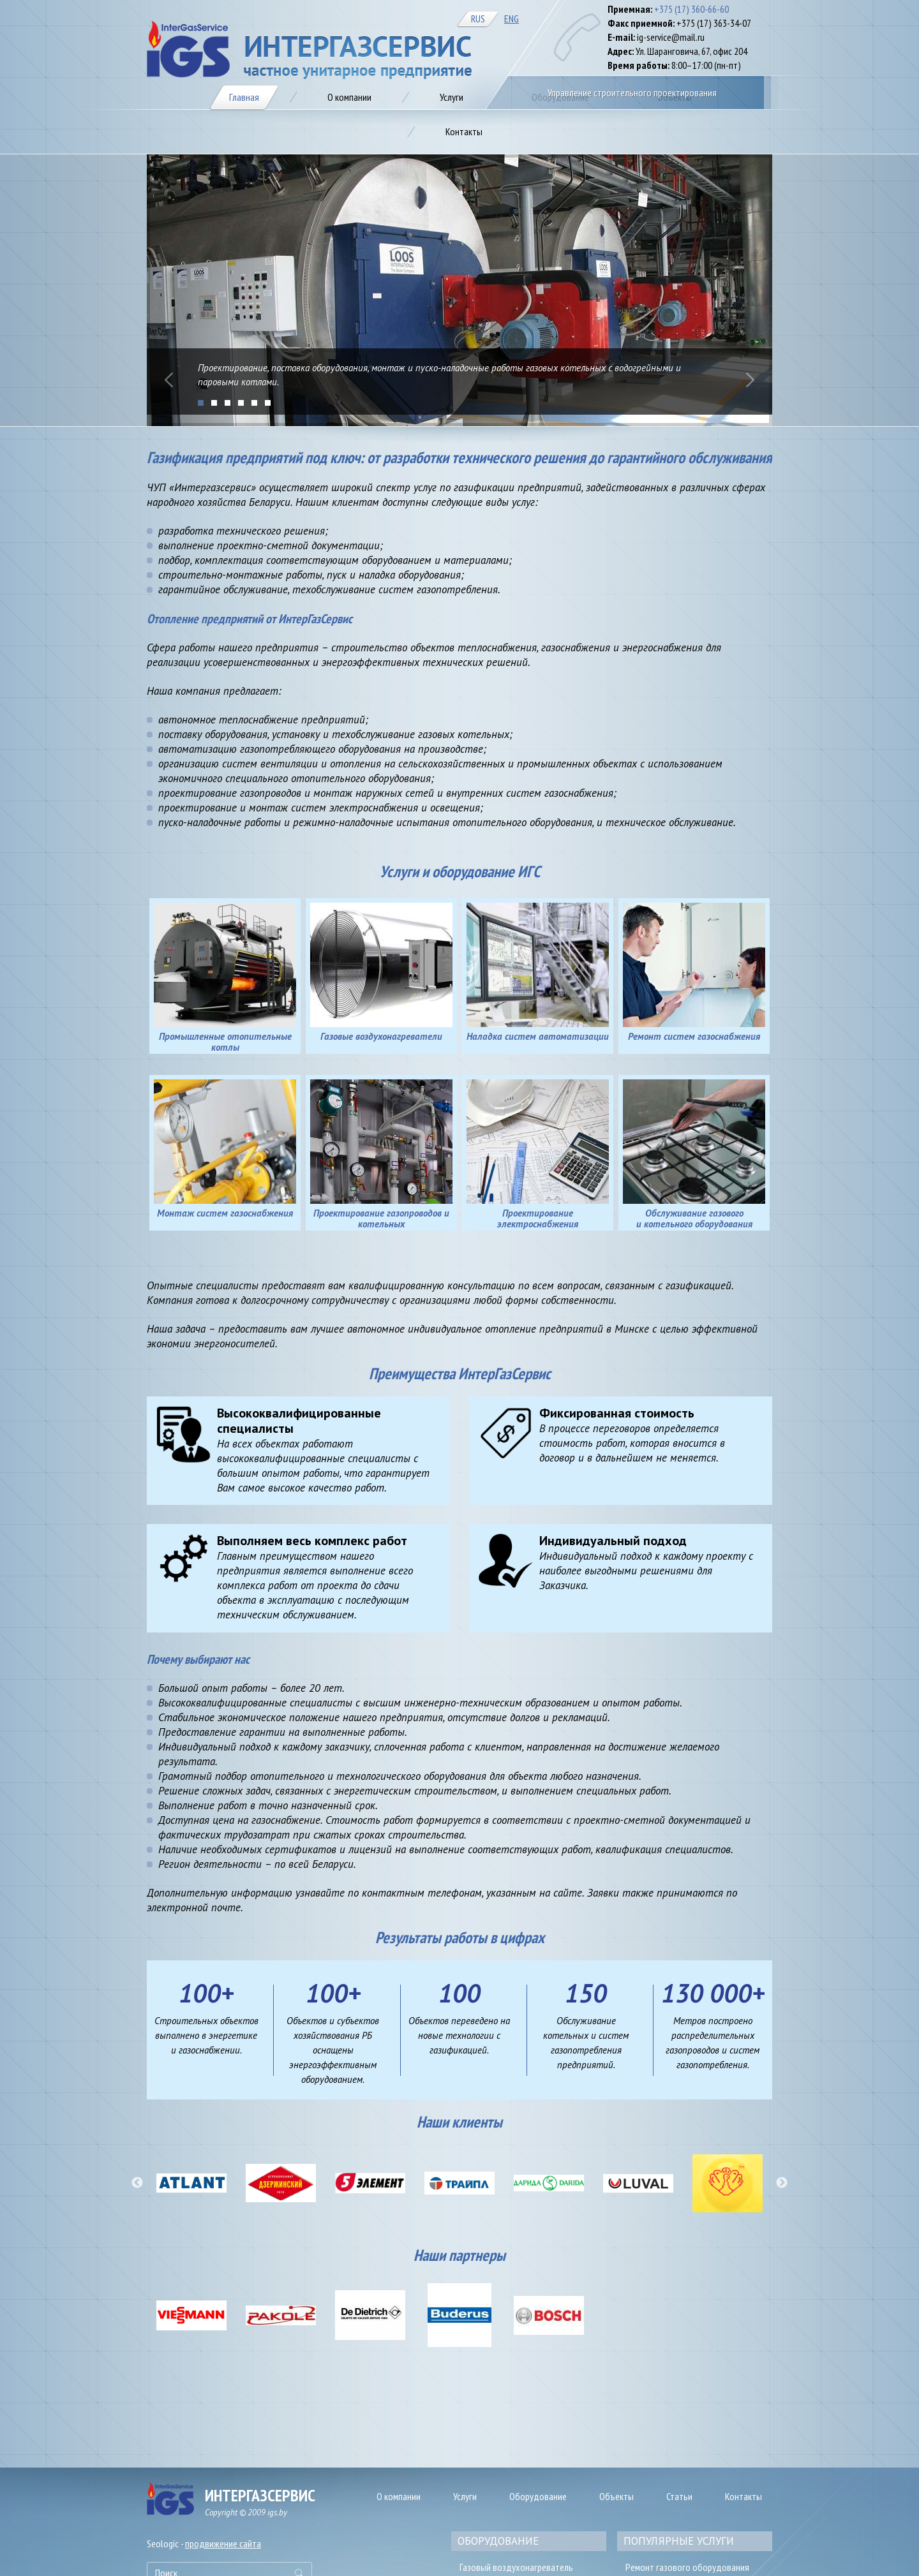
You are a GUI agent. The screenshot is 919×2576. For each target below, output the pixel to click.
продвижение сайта (223, 2543)
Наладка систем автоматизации (538, 1036)
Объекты (616, 2496)
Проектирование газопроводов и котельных (381, 1218)
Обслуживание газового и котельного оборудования (694, 1218)
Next (750, 380)
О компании (399, 2496)
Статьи (679, 2496)
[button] (137, 2183)
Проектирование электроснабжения (537, 1218)
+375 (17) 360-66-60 (691, 9)
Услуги (465, 2496)
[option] (191, 2183)
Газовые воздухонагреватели (381, 1036)
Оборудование (538, 2496)
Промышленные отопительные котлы (225, 1041)
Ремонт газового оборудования (687, 2567)
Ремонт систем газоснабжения (694, 1036)
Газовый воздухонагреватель (516, 2567)
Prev (169, 380)
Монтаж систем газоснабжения (225, 1213)
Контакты (743, 2496)
